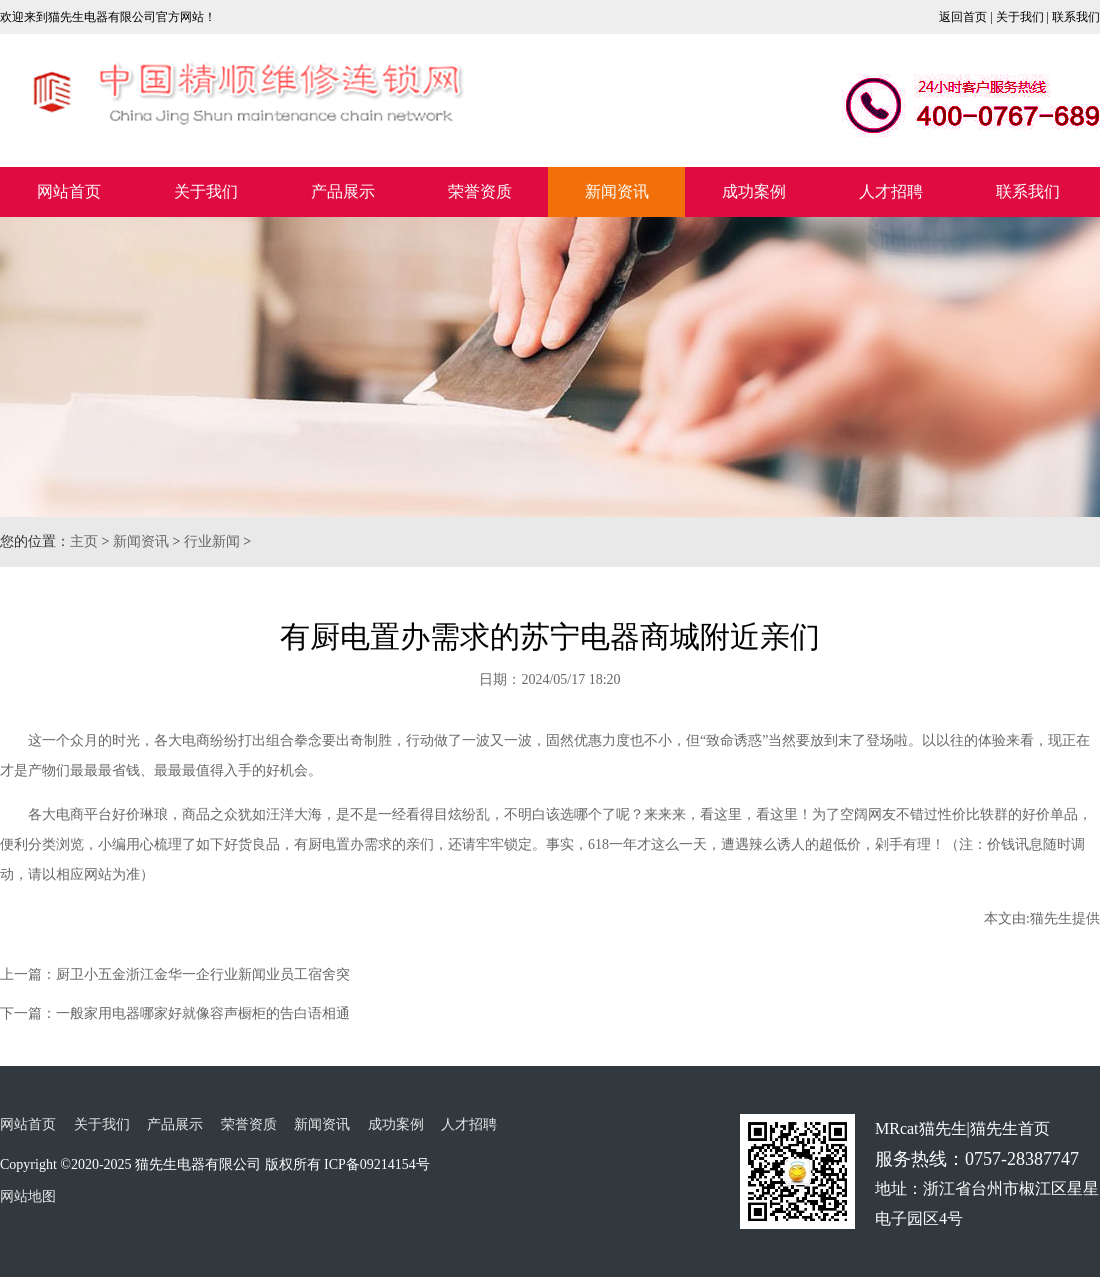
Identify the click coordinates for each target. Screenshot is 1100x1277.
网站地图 (28, 1196)
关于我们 (1020, 17)
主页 (84, 541)
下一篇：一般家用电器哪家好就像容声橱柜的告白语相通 (175, 1013)
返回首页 (963, 17)
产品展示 (343, 191)
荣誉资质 (480, 191)
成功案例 (754, 191)
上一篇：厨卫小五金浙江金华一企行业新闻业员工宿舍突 (175, 974)
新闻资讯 (617, 191)
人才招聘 (891, 191)
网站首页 (69, 191)
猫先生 (1051, 918)
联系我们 (1076, 17)
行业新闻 (212, 541)
